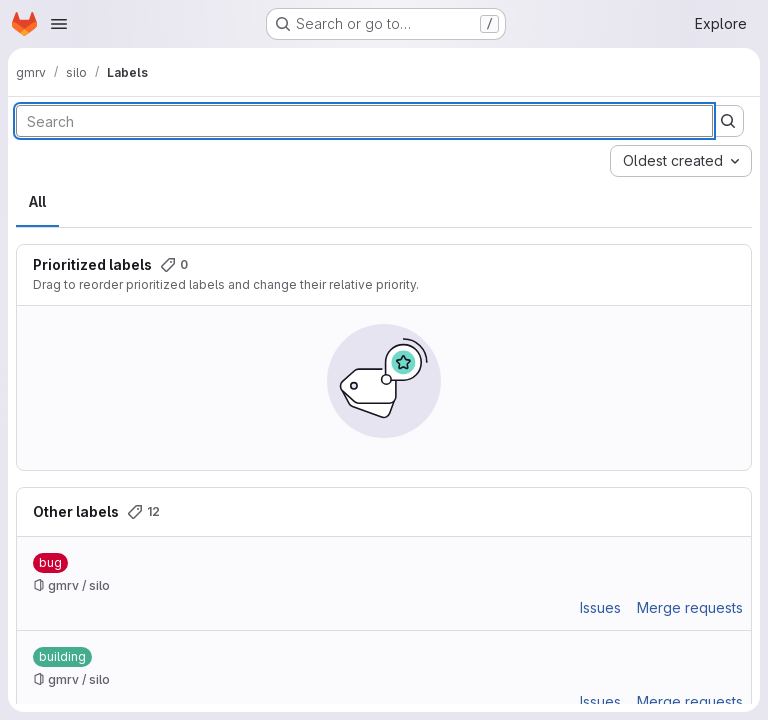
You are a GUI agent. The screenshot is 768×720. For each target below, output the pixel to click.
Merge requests (690, 607)
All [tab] (37, 201)
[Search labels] (364, 121)
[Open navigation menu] (59, 24)
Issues (600, 607)
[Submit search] (728, 121)
